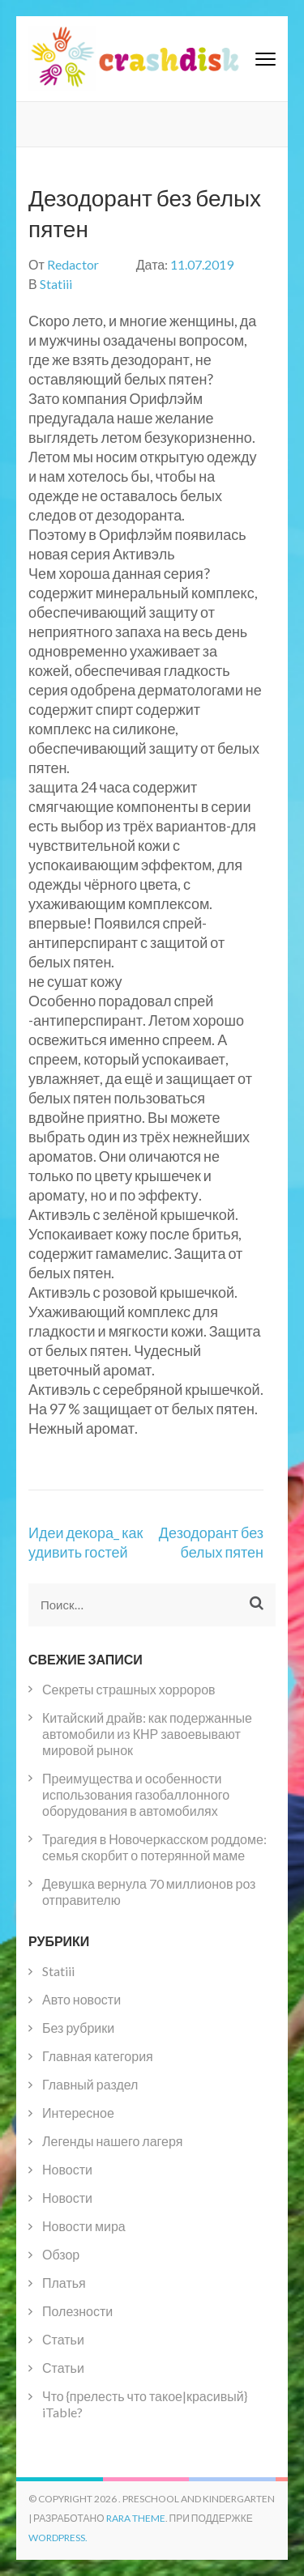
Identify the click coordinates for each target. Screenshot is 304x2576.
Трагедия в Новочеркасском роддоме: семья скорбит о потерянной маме (154, 1847)
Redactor (73, 264)
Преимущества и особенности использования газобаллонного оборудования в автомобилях (135, 1794)
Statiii (56, 283)
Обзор (60, 2254)
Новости (67, 2169)
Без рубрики (78, 2027)
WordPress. (58, 2537)
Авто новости (81, 1999)
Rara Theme (135, 2518)
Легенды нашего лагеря (112, 2141)
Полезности (77, 2311)
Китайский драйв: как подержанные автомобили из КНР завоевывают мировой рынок (147, 1734)
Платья (64, 2282)
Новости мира (84, 2226)
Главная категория (97, 2056)
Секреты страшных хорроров (129, 1689)
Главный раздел (90, 2084)
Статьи (63, 2339)
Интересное (78, 2112)
